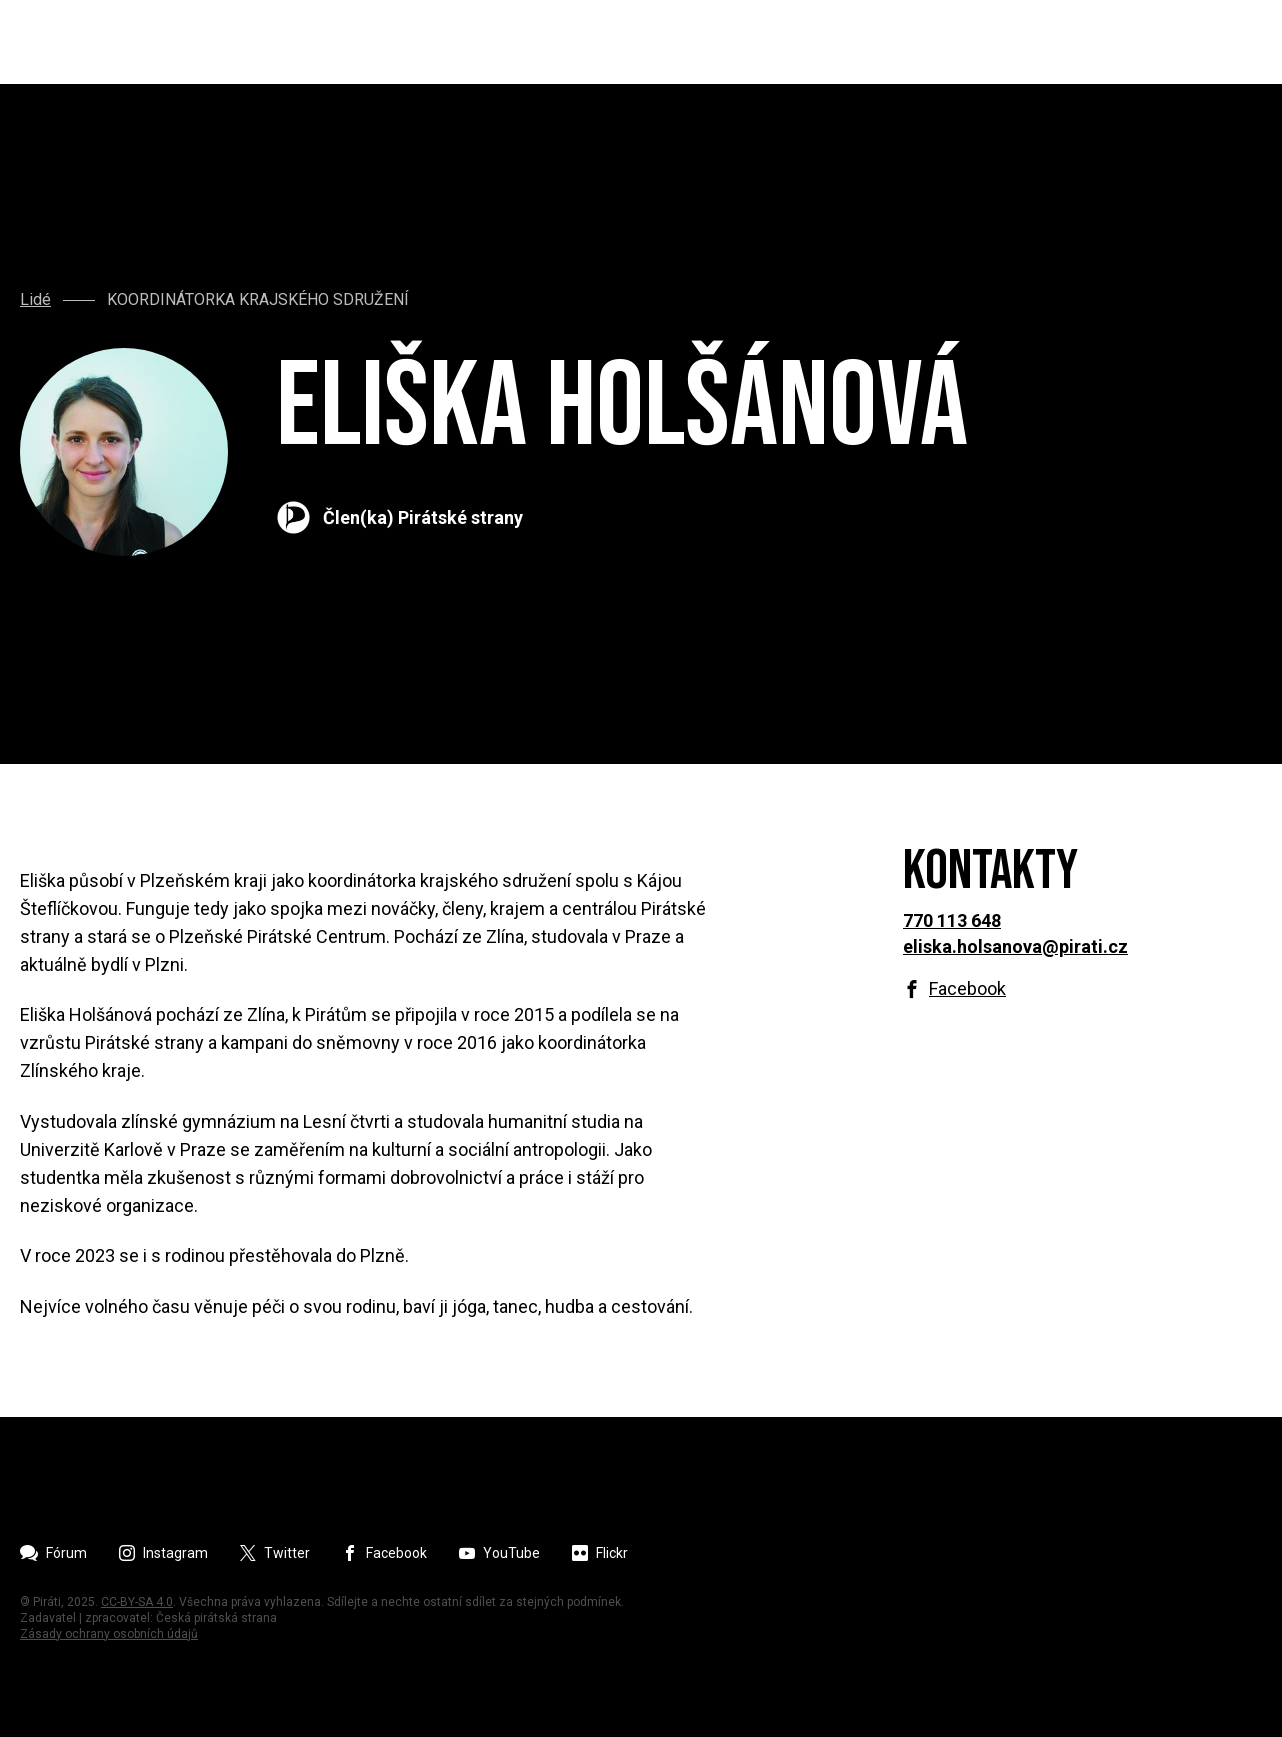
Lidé (35, 300)
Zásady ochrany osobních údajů (109, 1634)
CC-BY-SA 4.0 (137, 1602)
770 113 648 (952, 921)
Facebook (967, 989)
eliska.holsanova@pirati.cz (1015, 947)
